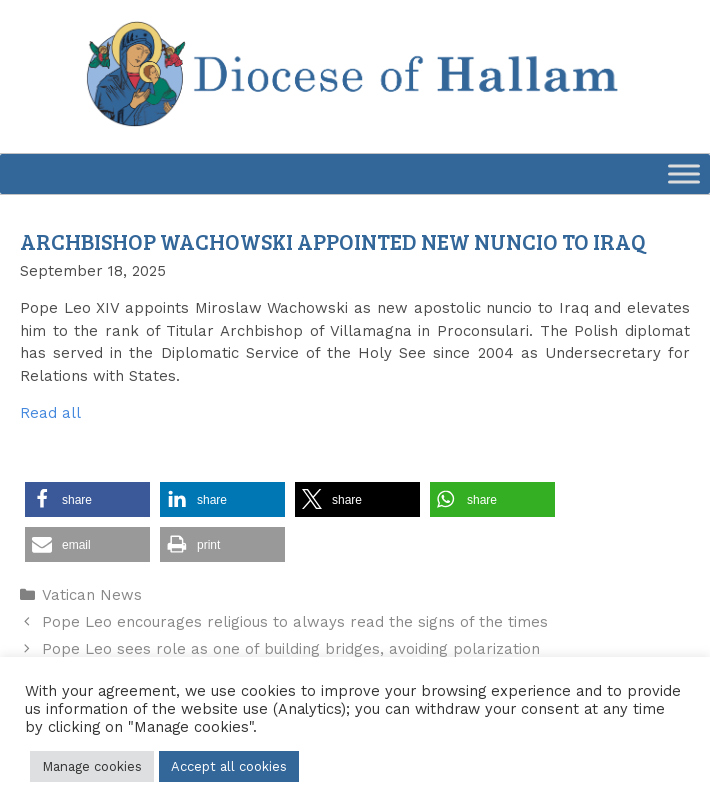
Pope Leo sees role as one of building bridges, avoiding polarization (291, 649)
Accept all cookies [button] (229, 766)
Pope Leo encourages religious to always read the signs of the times (295, 622)
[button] (87, 499)
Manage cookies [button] (92, 766)
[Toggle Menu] (684, 173)
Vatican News (92, 595)
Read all (50, 413)
